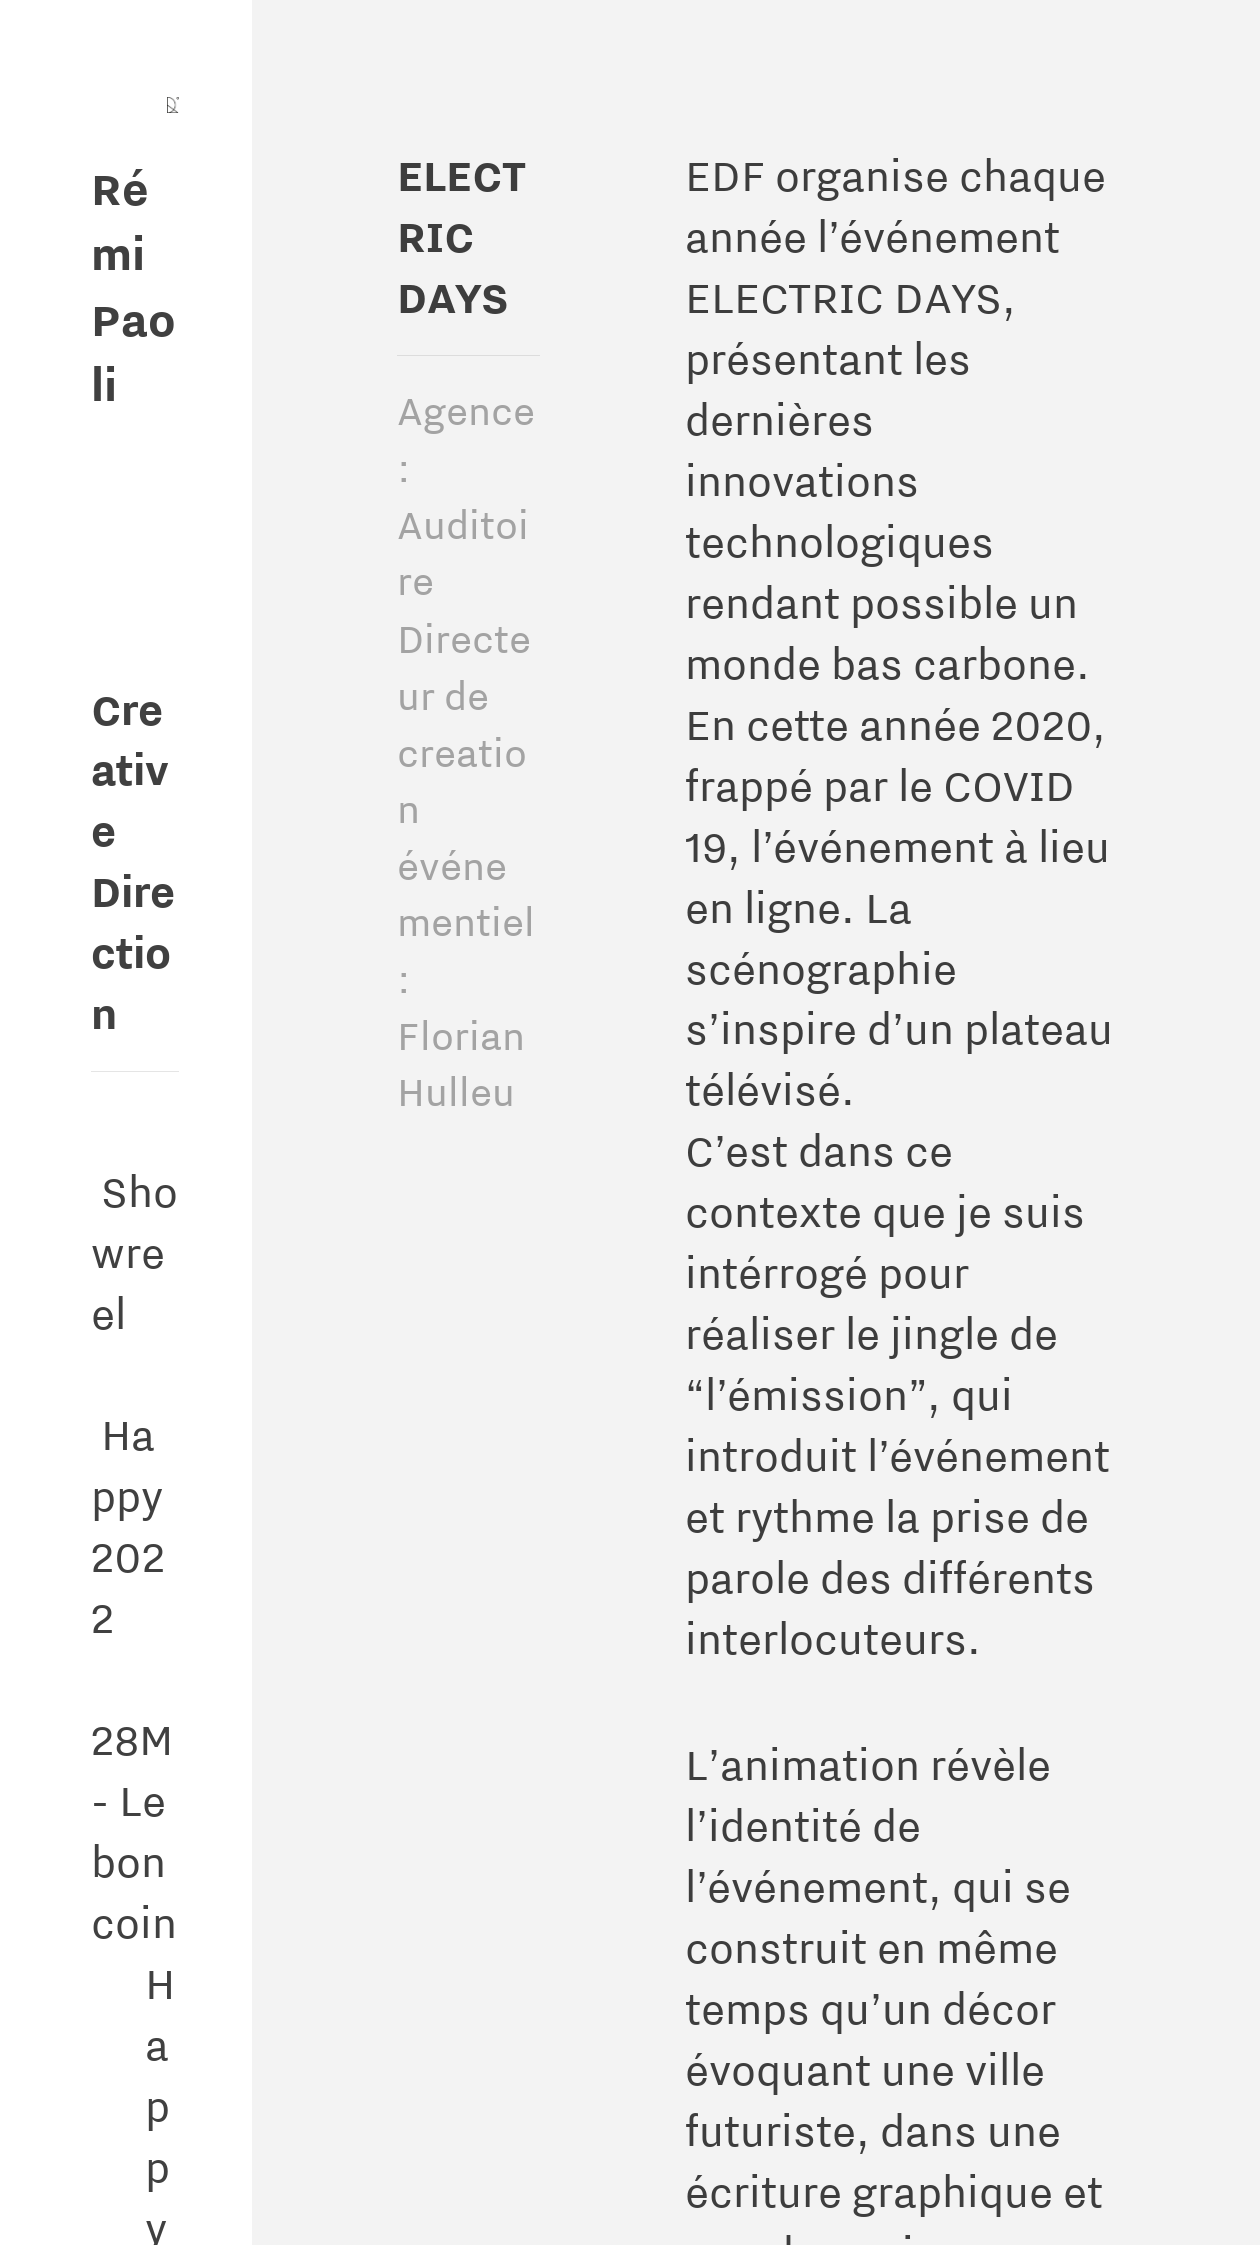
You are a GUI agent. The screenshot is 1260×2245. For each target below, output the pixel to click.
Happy (127, 1434)
